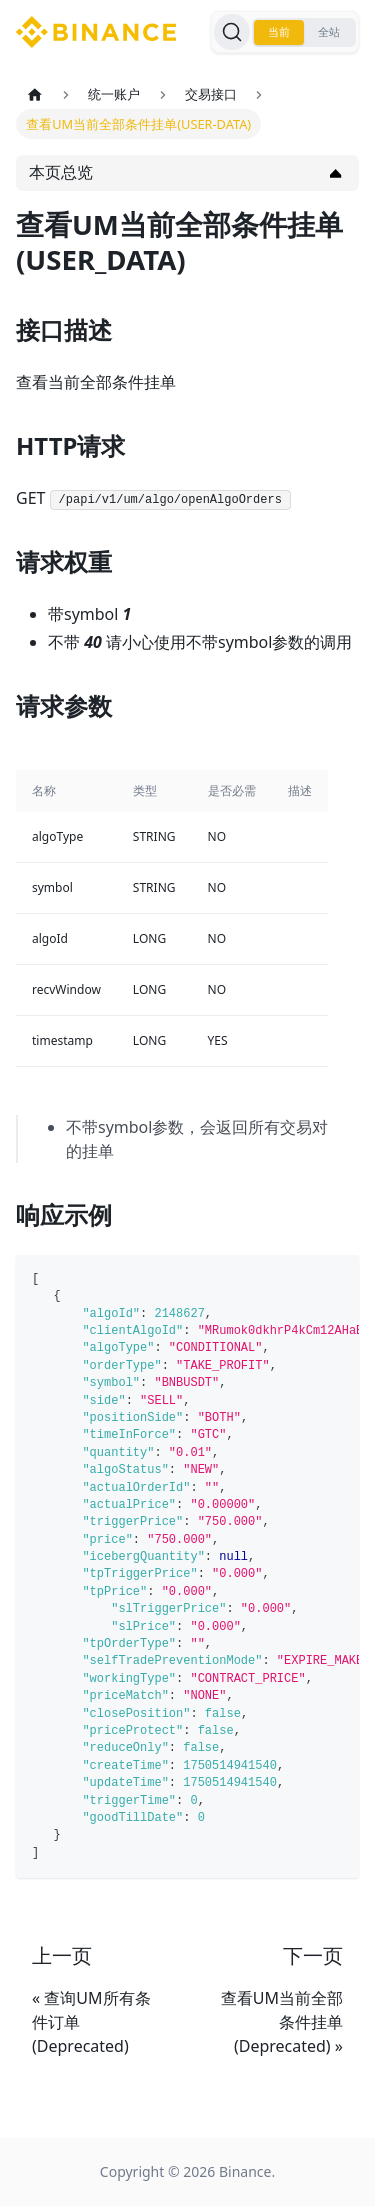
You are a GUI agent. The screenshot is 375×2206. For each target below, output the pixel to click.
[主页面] (35, 94)
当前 (279, 32)
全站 (329, 32)
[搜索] (232, 32)
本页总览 (61, 172)
